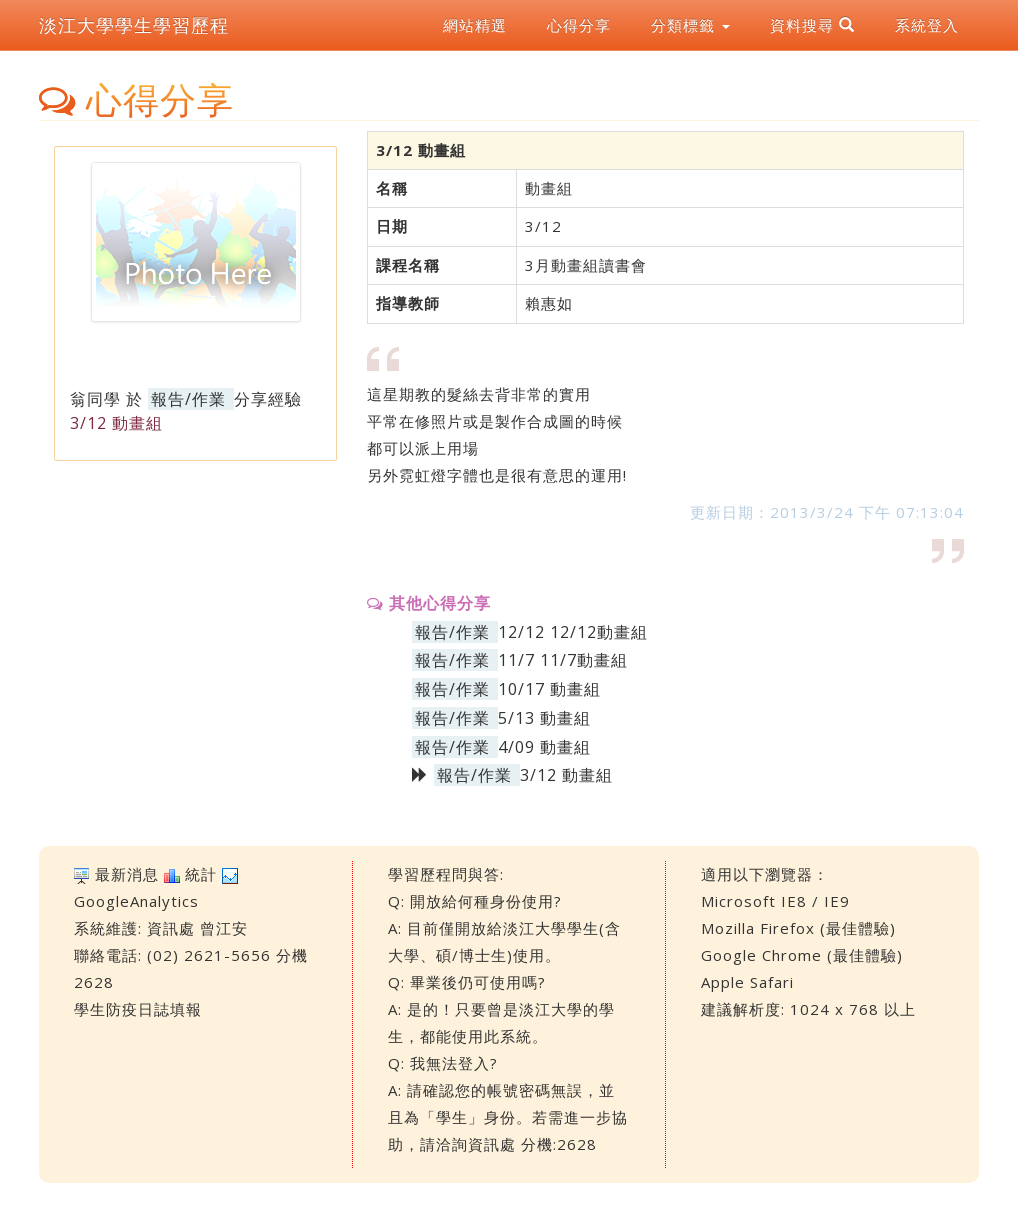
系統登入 (927, 25)
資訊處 (171, 928)
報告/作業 (188, 399)
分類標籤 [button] (690, 25)
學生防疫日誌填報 (138, 1009)
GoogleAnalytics (136, 901)
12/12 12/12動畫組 (573, 632)
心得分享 (579, 25)
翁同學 (95, 399)
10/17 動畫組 (549, 689)
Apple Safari (747, 982)
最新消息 (127, 874)
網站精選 (475, 25)
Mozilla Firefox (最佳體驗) (798, 928)
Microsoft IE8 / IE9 (775, 901)
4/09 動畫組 (544, 747)
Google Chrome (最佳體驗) (802, 955)
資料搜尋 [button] (812, 25)
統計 (201, 874)
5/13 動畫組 (544, 718)
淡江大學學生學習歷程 (134, 25)
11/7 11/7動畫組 (563, 660)
